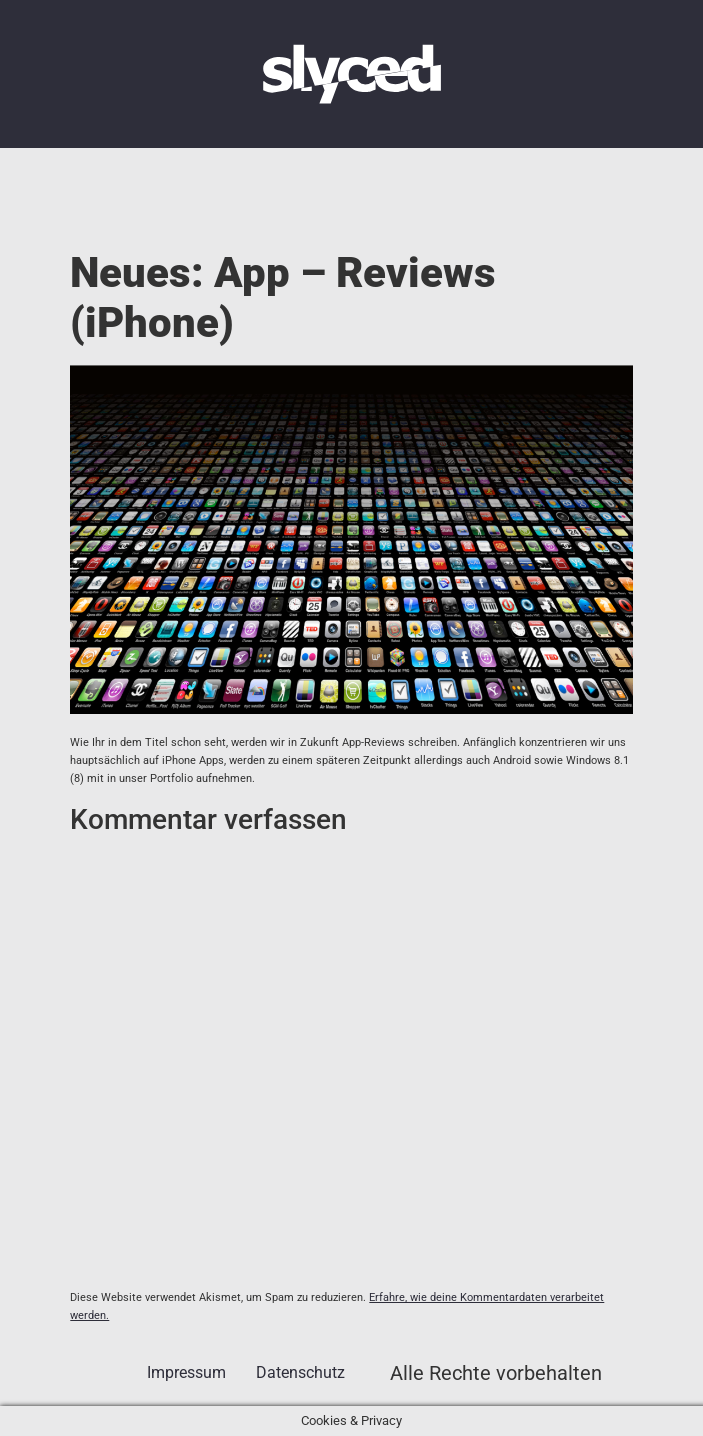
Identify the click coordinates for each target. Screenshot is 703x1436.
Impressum (186, 1372)
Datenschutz (300, 1372)
